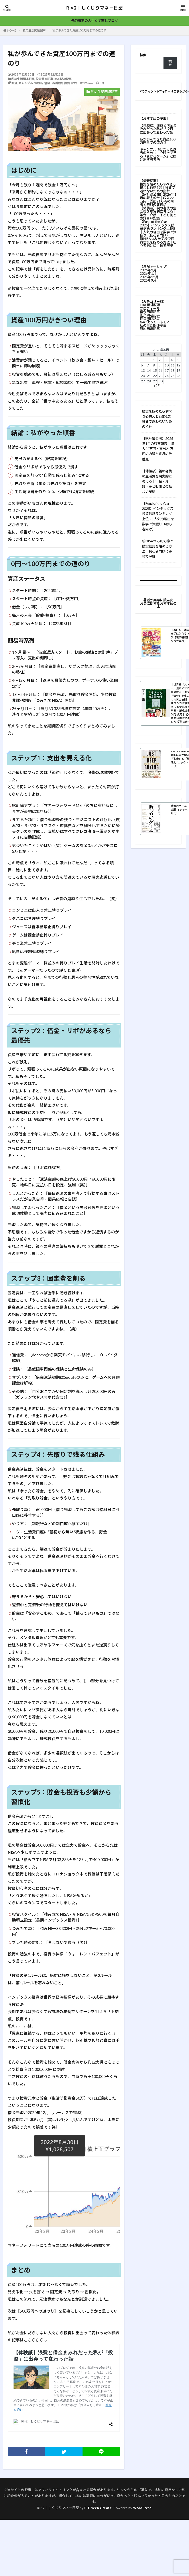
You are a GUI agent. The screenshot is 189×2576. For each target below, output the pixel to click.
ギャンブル (25, 83)
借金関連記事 (150, 312)
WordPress (142, 2508)
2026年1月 (148, 273)
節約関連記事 (63, 79)
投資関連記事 (44, 79)
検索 (143, 55)
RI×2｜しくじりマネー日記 (94, 8)
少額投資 (57, 83)
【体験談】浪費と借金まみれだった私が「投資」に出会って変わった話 (158, 128)
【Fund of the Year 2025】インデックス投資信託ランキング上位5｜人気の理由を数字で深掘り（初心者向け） (158, 228)
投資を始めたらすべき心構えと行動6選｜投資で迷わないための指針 (158, 187)
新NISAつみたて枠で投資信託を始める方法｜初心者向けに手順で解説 (158, 242)
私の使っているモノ (154, 322)
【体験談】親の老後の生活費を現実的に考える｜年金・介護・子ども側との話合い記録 (158, 213)
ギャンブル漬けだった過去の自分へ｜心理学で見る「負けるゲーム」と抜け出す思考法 (158, 154)
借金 (47, 83)
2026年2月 (148, 270)
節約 (74, 83)
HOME (11, 30)
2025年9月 (148, 280)
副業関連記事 (150, 315)
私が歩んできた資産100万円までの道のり (79, 30)
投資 (67, 83)
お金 (14, 83)
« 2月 (157, 385)
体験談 (38, 83)
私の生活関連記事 (34, 30)
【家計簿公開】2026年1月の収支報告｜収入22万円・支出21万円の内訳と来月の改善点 (158, 199)
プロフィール (150, 308)
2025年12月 (149, 277)
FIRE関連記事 (150, 305)
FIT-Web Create (98, 2508)
